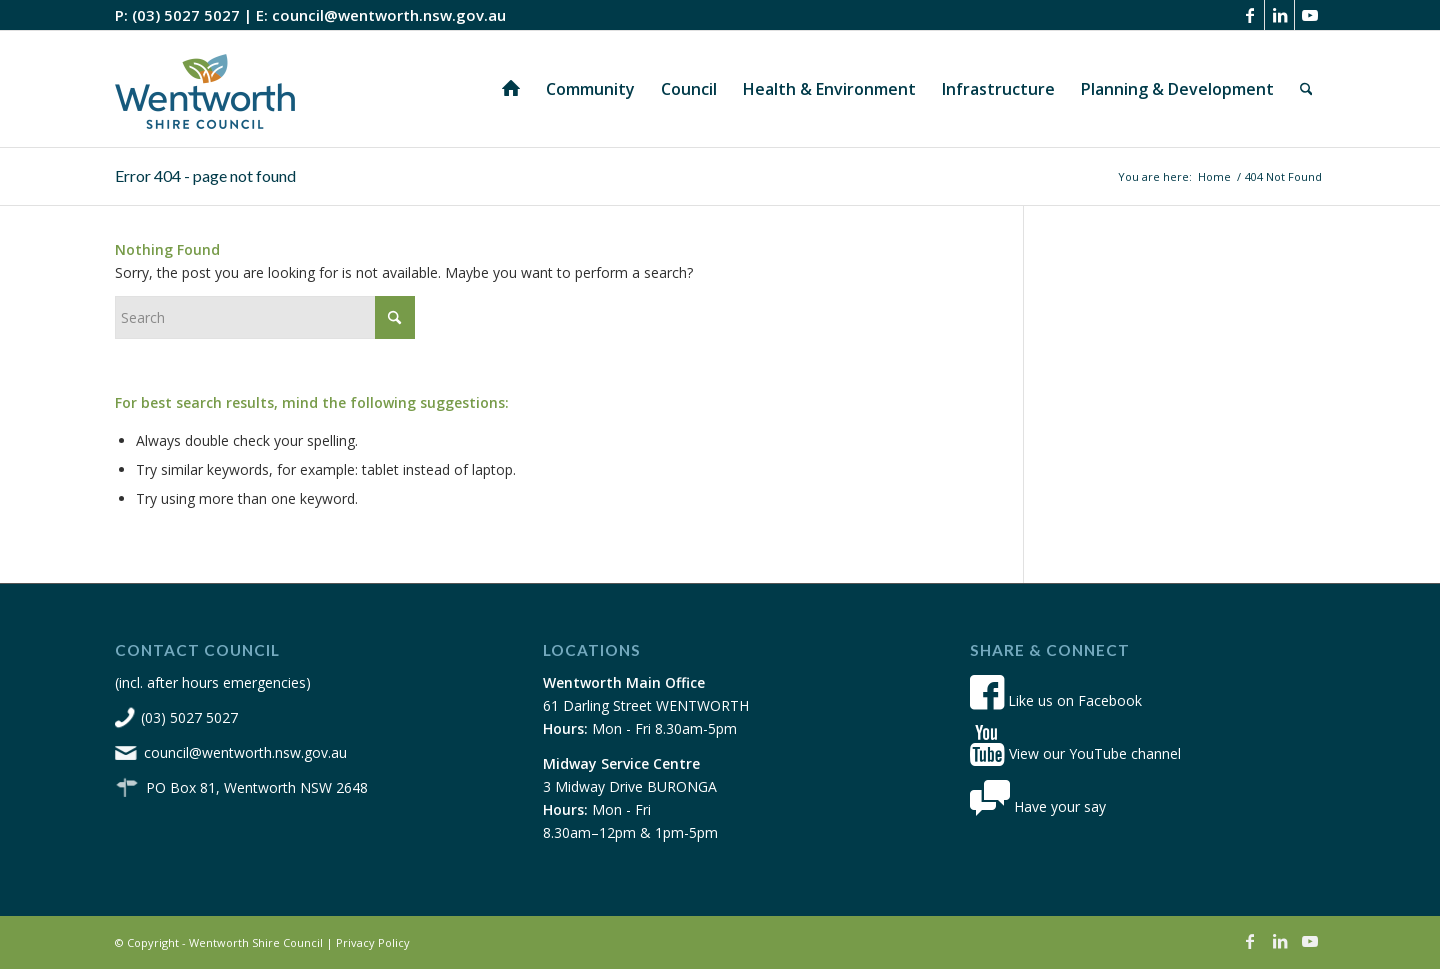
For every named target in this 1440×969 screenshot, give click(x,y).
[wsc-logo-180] (205, 89)
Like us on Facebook (1056, 700)
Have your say (1038, 806)
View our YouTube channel (1075, 753)
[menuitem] (511, 89)
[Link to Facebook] (1249, 15)
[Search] (1306, 89)
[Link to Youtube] (1310, 15)
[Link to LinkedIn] (1279, 15)
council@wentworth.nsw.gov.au (389, 15)
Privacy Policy (373, 942)
